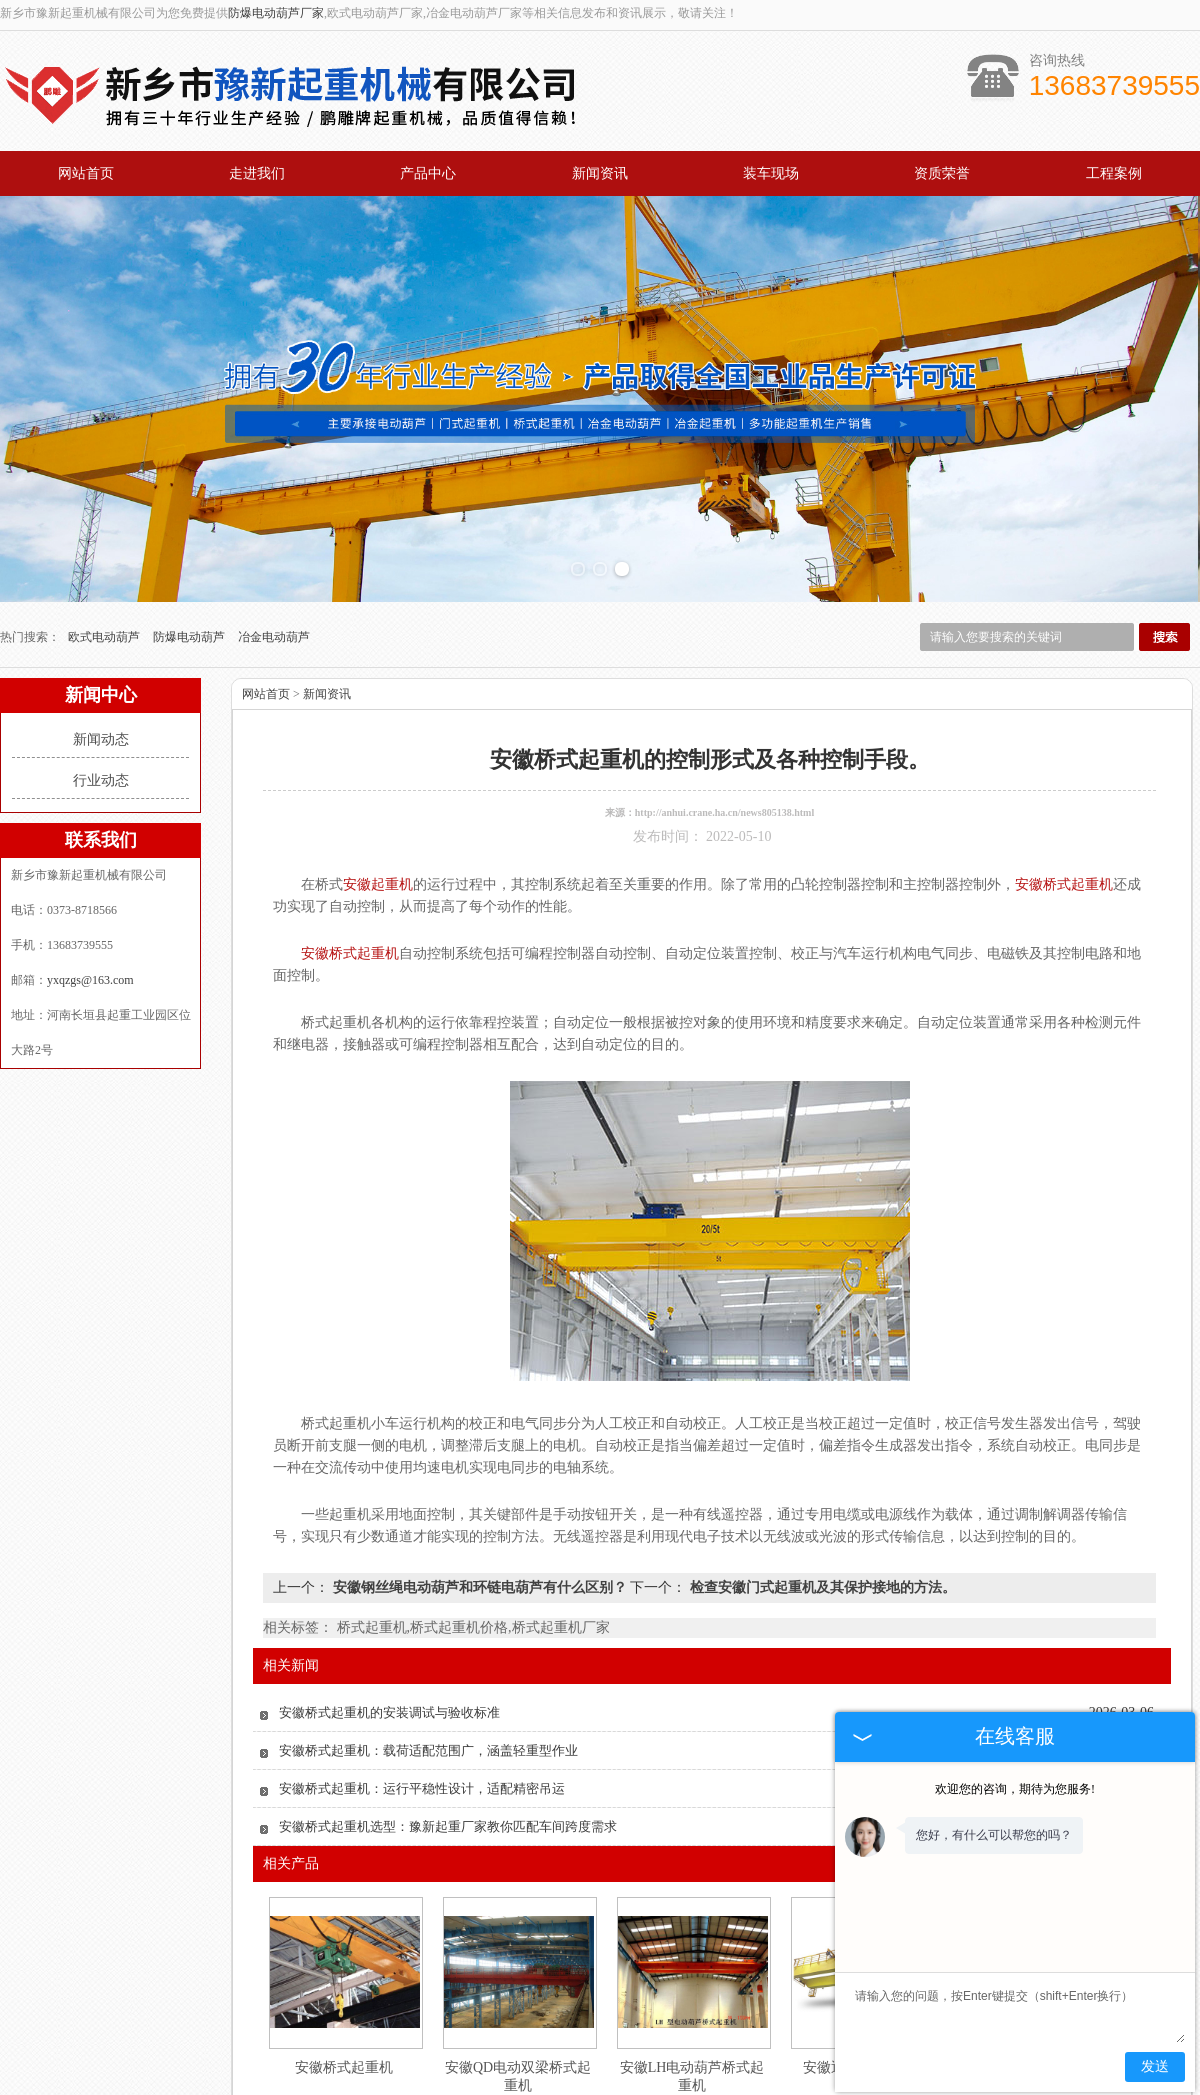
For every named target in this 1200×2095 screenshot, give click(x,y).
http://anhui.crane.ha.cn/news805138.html (724, 747)
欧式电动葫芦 (105, 572)
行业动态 (101, 715)
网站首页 (86, 173)
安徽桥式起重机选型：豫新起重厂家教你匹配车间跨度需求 (448, 1761)
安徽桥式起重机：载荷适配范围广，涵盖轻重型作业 (428, 1685)
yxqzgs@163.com (90, 915)
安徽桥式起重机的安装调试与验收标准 (389, 1647)
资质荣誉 (942, 173)
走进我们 (257, 173)
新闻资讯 (600, 173)
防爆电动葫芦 (190, 572)
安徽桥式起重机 (344, 2002)
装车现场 (771, 173)
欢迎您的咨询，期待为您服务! (1015, 1789)
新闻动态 (101, 674)
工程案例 (1114, 173)
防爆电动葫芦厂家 (276, 13)
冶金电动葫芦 (274, 572)
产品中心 (428, 173)
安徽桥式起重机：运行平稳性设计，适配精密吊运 (422, 1723)
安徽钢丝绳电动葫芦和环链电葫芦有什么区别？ (479, 1522)
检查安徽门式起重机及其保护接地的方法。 (821, 1522)
